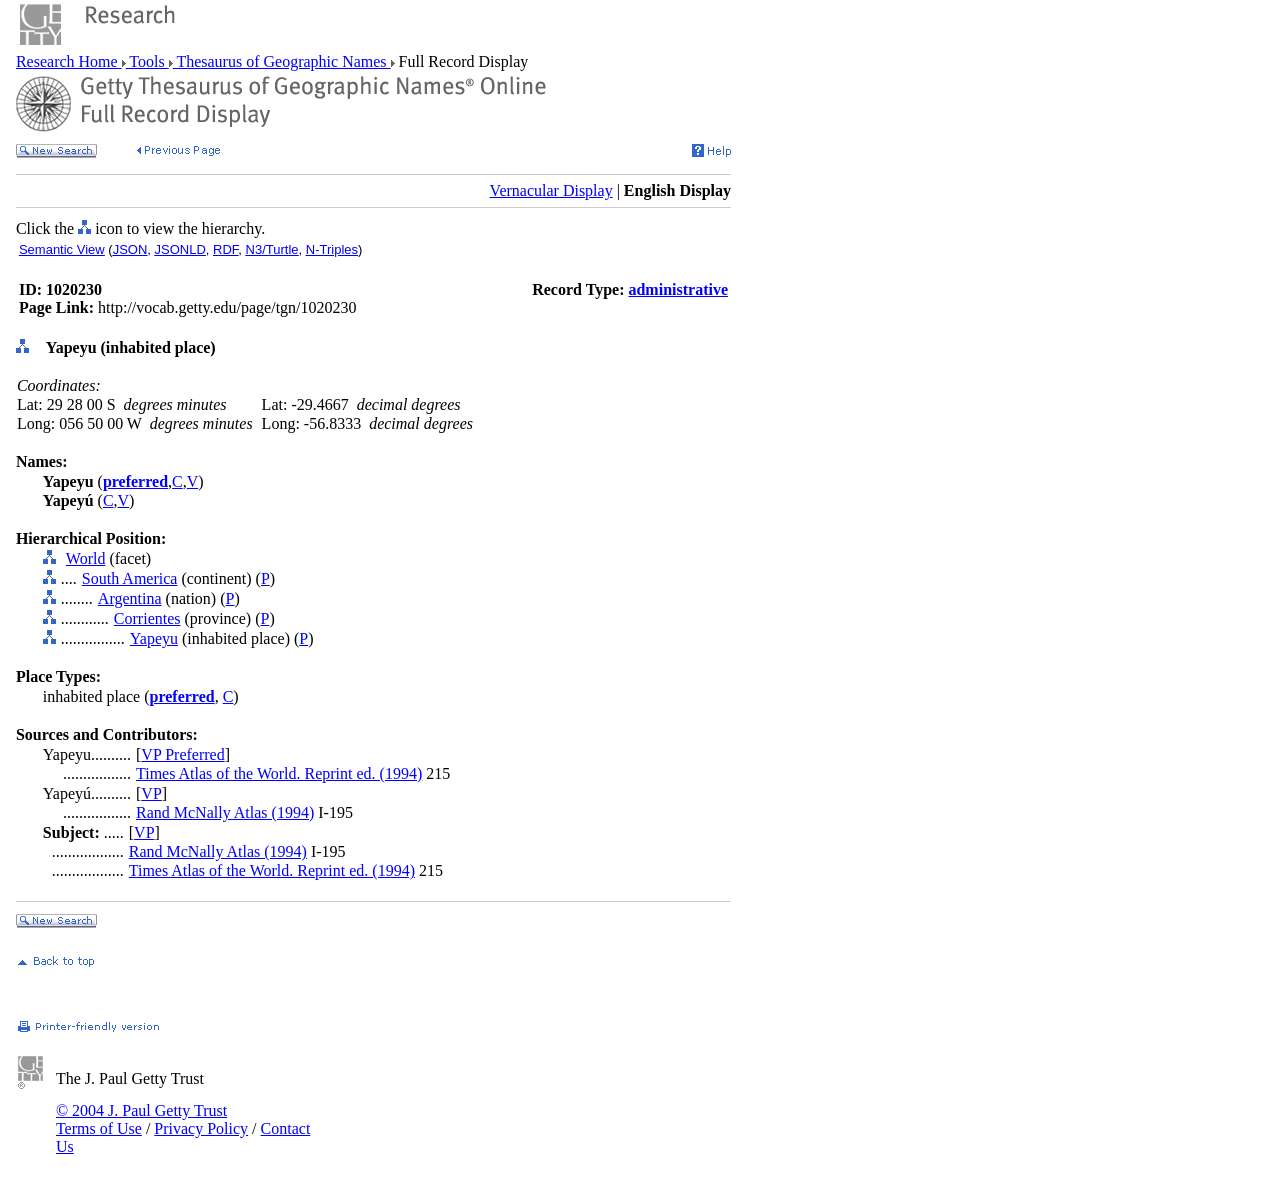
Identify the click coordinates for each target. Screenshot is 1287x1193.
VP (151, 793)
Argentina (130, 598)
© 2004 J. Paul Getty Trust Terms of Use (141, 1119)
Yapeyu (154, 638)
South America (130, 578)
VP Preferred (182, 754)
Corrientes (147, 618)
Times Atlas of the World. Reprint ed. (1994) (279, 773)
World (86, 558)
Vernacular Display (551, 190)
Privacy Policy (201, 1128)
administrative (678, 289)
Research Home (69, 61)
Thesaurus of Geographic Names (282, 61)
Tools (147, 61)
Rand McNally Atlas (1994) (225, 812)
